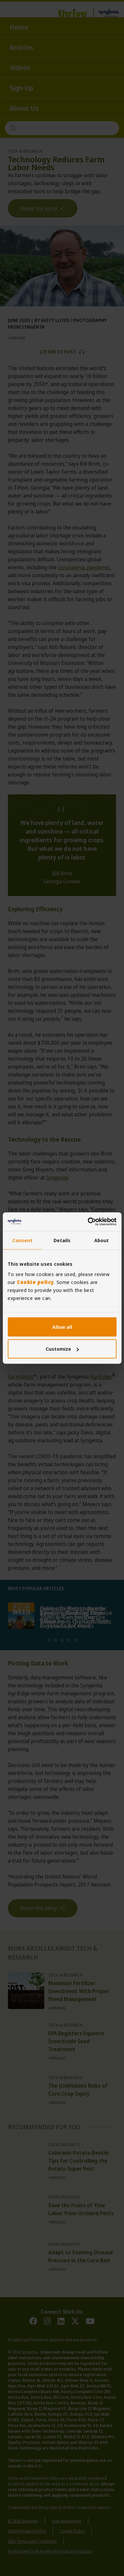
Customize (62, 1348)
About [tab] (101, 1240)
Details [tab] (62, 1240)
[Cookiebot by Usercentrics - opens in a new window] (88, 1221)
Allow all (62, 1327)
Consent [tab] (22, 1240)
